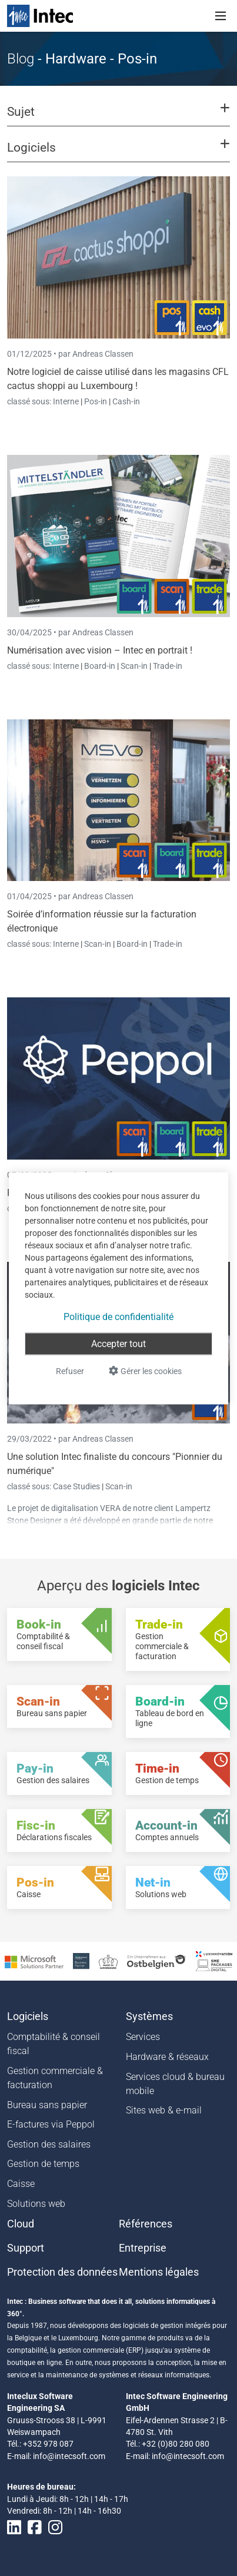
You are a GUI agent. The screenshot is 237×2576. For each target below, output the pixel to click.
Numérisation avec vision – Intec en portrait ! (99, 650)
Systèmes (149, 2016)
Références (145, 2224)
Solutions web (36, 2203)
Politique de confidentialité (118, 1316)
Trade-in (167, 666)
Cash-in (126, 401)
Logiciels (27, 2016)
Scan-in (134, 666)
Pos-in (95, 401)
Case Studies (77, 1486)
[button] (118, 117)
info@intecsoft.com (69, 2456)
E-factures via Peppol (51, 2124)
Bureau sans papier (47, 2105)
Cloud (20, 2224)
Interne (67, 401)
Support (25, 2248)
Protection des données (62, 2272)
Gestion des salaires (49, 2144)
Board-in (99, 666)
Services (143, 2036)
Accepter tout (118, 1343)
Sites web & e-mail (164, 2110)
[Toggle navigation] (220, 15)
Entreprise (142, 2248)
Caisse (21, 2183)
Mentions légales (159, 2272)
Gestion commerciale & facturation (55, 2078)
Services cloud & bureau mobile (175, 2083)
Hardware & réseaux (167, 2056)
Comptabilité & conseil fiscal (53, 2043)
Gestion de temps (43, 2163)
